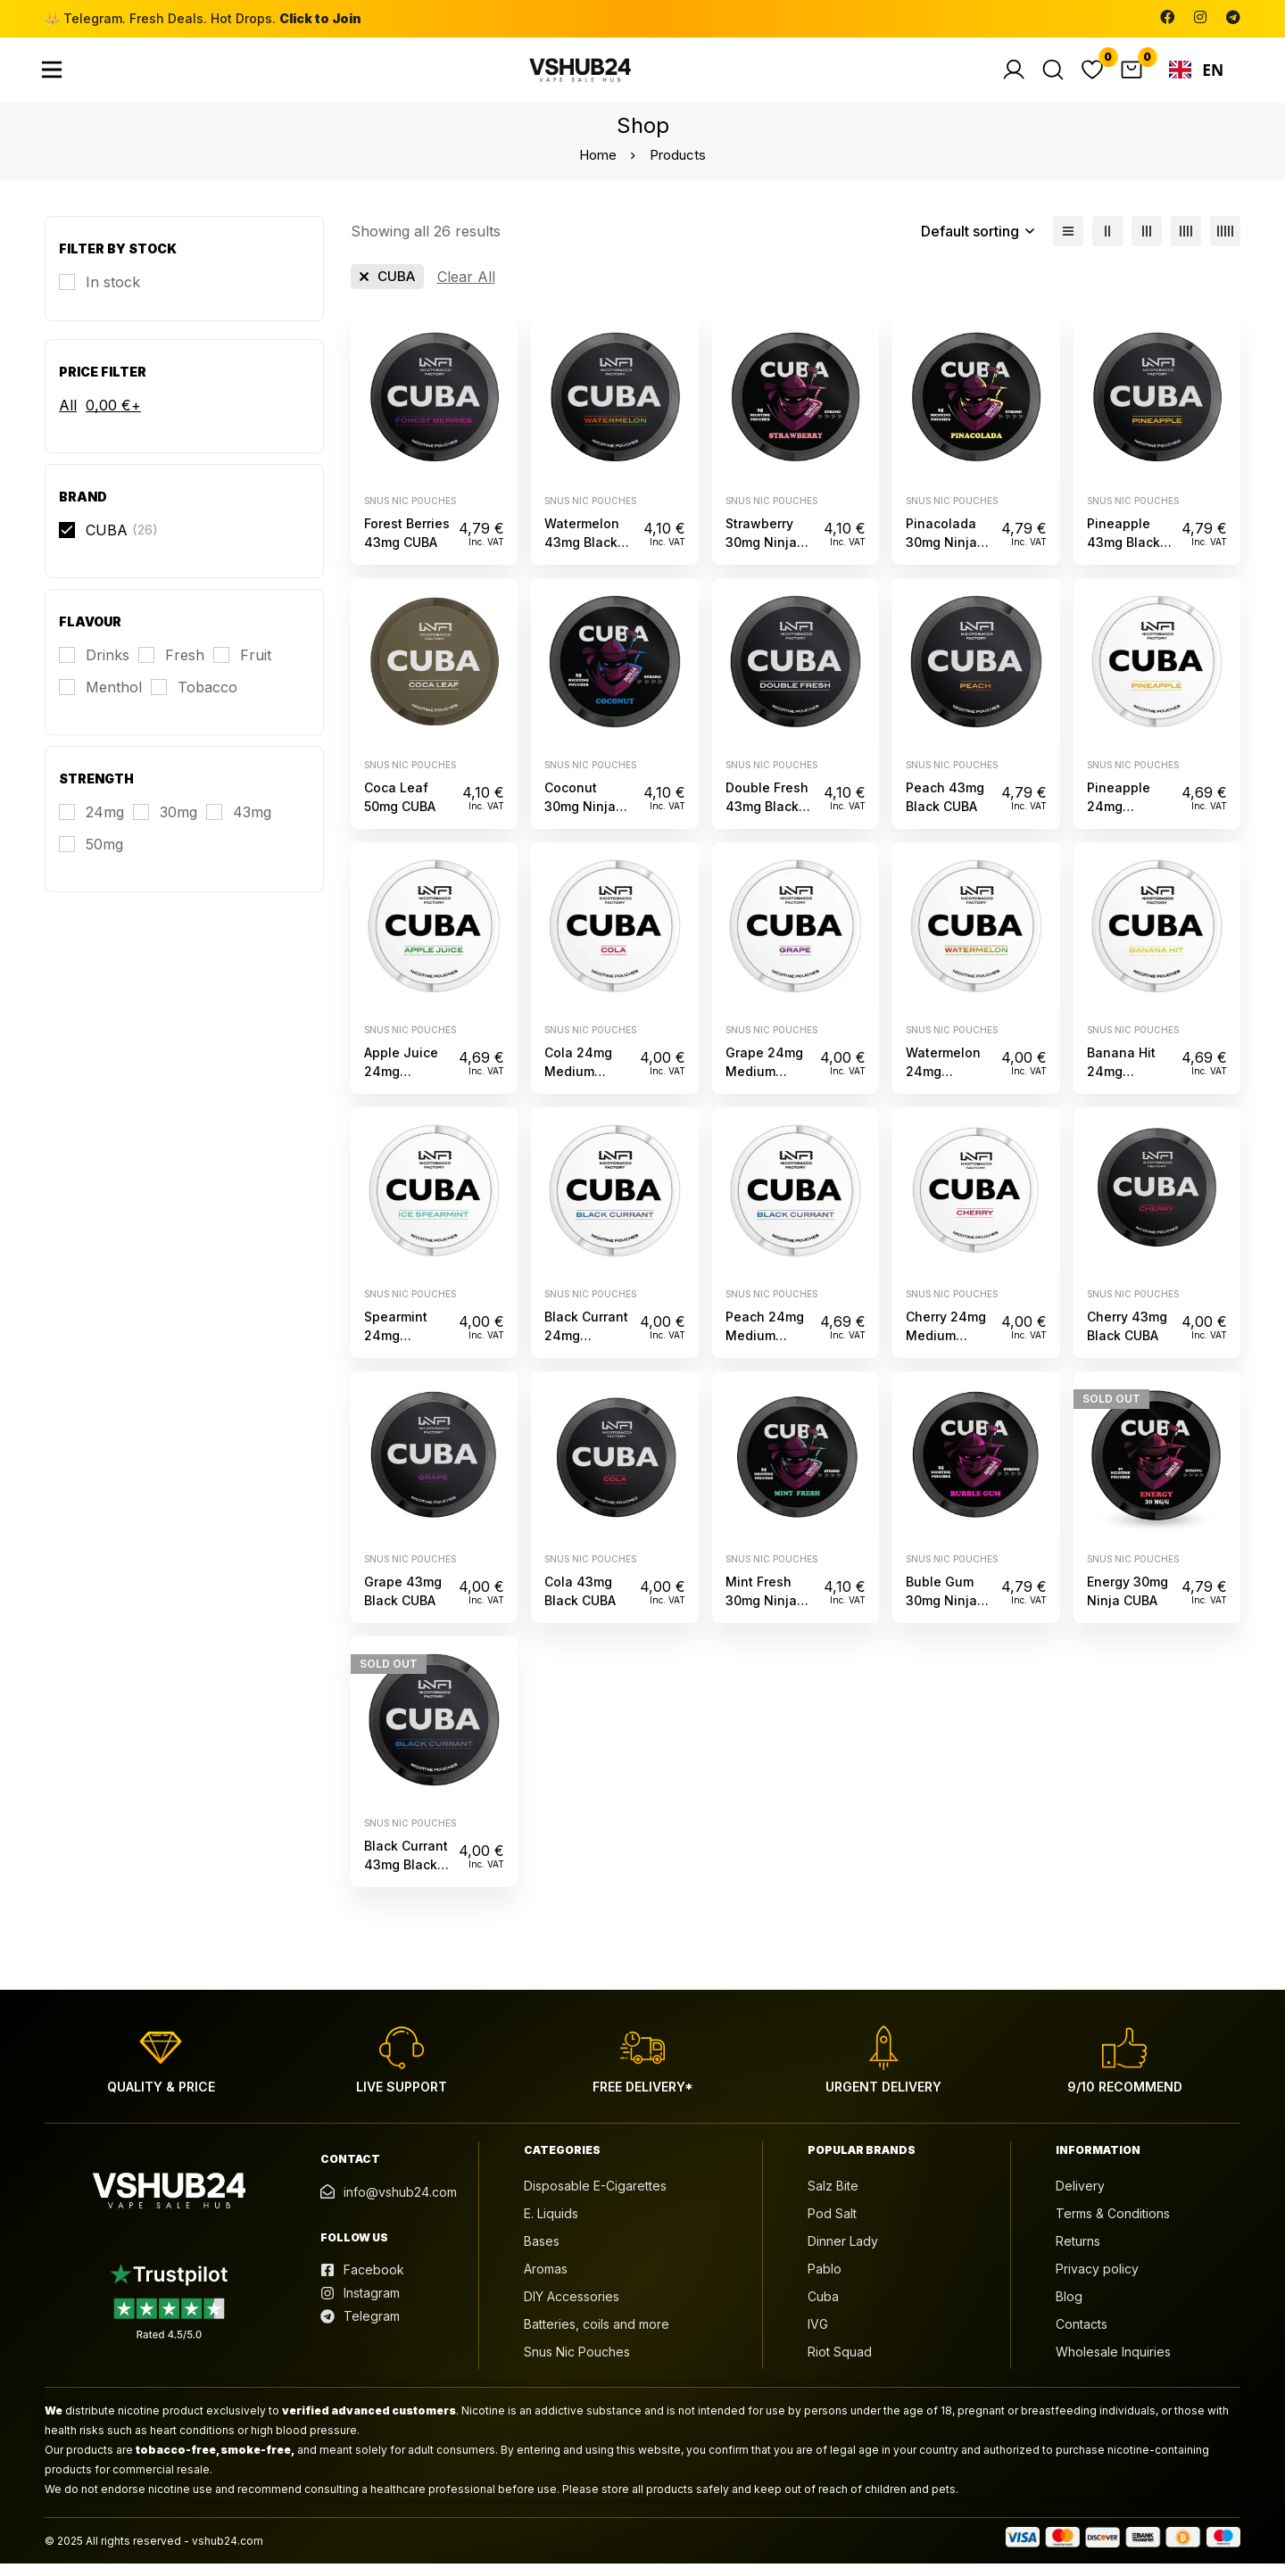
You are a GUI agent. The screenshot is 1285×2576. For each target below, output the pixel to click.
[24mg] (91, 824)
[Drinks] (94, 667)
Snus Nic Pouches (410, 512)
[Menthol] (100, 699)
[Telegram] (1233, 17)
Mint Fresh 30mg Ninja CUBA (761, 1612)
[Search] (1053, 75)
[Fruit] (242, 667)
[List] (1068, 243)
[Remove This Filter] (466, 289)
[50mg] (91, 856)
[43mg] (238, 824)
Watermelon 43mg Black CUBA (581, 553)
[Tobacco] (194, 699)
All (68, 418)
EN (1196, 76)
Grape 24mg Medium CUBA (764, 1082)
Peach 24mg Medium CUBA (764, 1347)
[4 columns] (1186, 243)
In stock (113, 294)
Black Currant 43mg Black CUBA (406, 1877)
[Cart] (1131, 75)
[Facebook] (1167, 17)
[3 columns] (1147, 243)
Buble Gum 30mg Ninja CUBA (941, 1612)
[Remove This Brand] (387, 289)
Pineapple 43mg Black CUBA (1123, 553)
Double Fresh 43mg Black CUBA (766, 818)
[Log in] (1013, 75)
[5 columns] (1225, 243)
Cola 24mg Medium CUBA (578, 1082)
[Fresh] (171, 667)
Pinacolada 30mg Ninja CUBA (941, 553)
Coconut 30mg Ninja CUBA (580, 818)
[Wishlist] (1092, 75)
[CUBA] (108, 542)
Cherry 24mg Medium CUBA (946, 1347)
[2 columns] (1107, 243)
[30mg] (165, 824)
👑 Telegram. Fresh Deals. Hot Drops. (203, 18)
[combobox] (1196, 76)
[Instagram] (1200, 17)
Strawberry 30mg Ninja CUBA (761, 553)
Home (598, 167)
